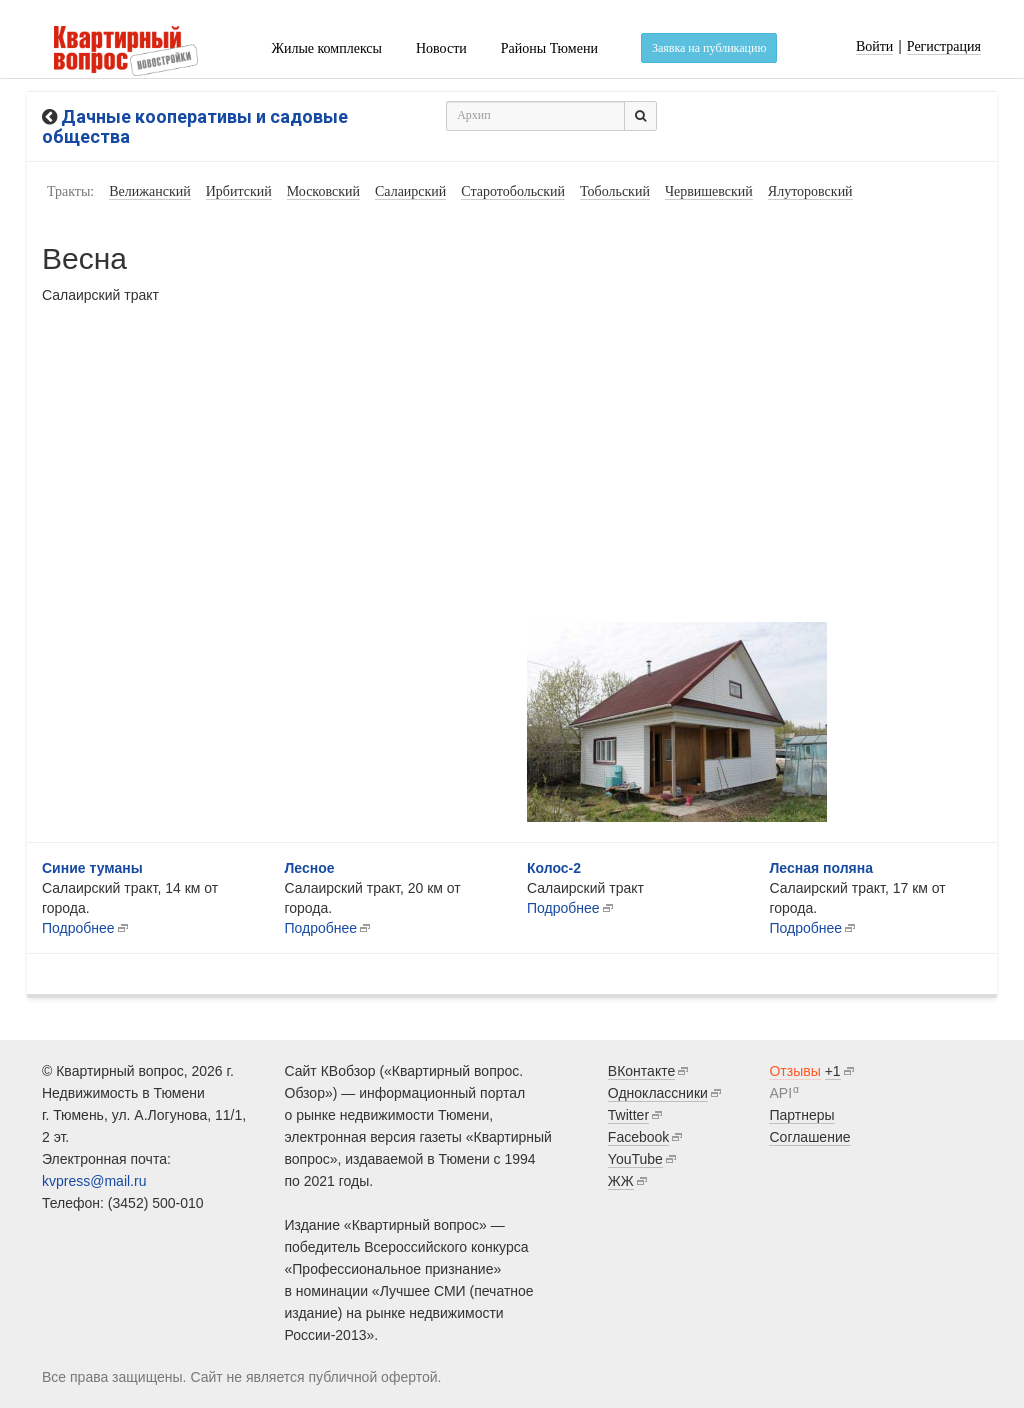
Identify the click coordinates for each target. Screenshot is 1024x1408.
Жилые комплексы (326, 48)
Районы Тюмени (549, 48)
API (780, 1093)
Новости (441, 48)
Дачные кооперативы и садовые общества (195, 126)
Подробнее (321, 928)
